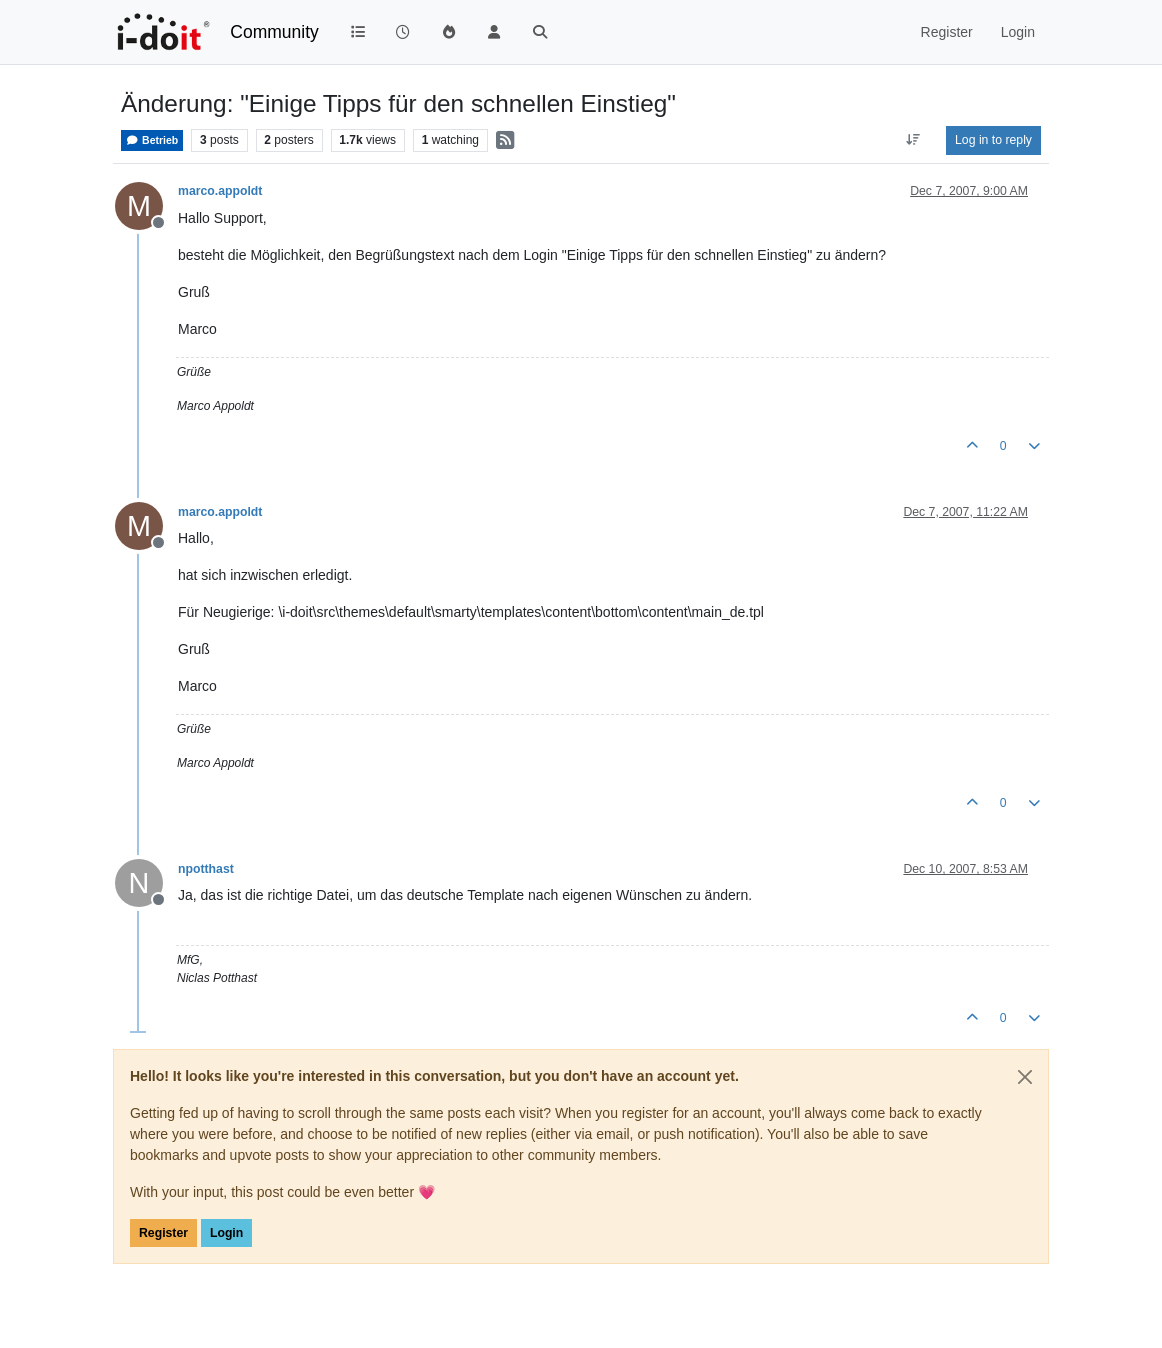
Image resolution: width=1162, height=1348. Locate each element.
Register (163, 1233)
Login (226, 1233)
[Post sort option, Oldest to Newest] (913, 140)
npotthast (206, 869)
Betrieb (152, 140)
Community (274, 32)
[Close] (1025, 1077)
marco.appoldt (220, 191)
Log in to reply (993, 140)
